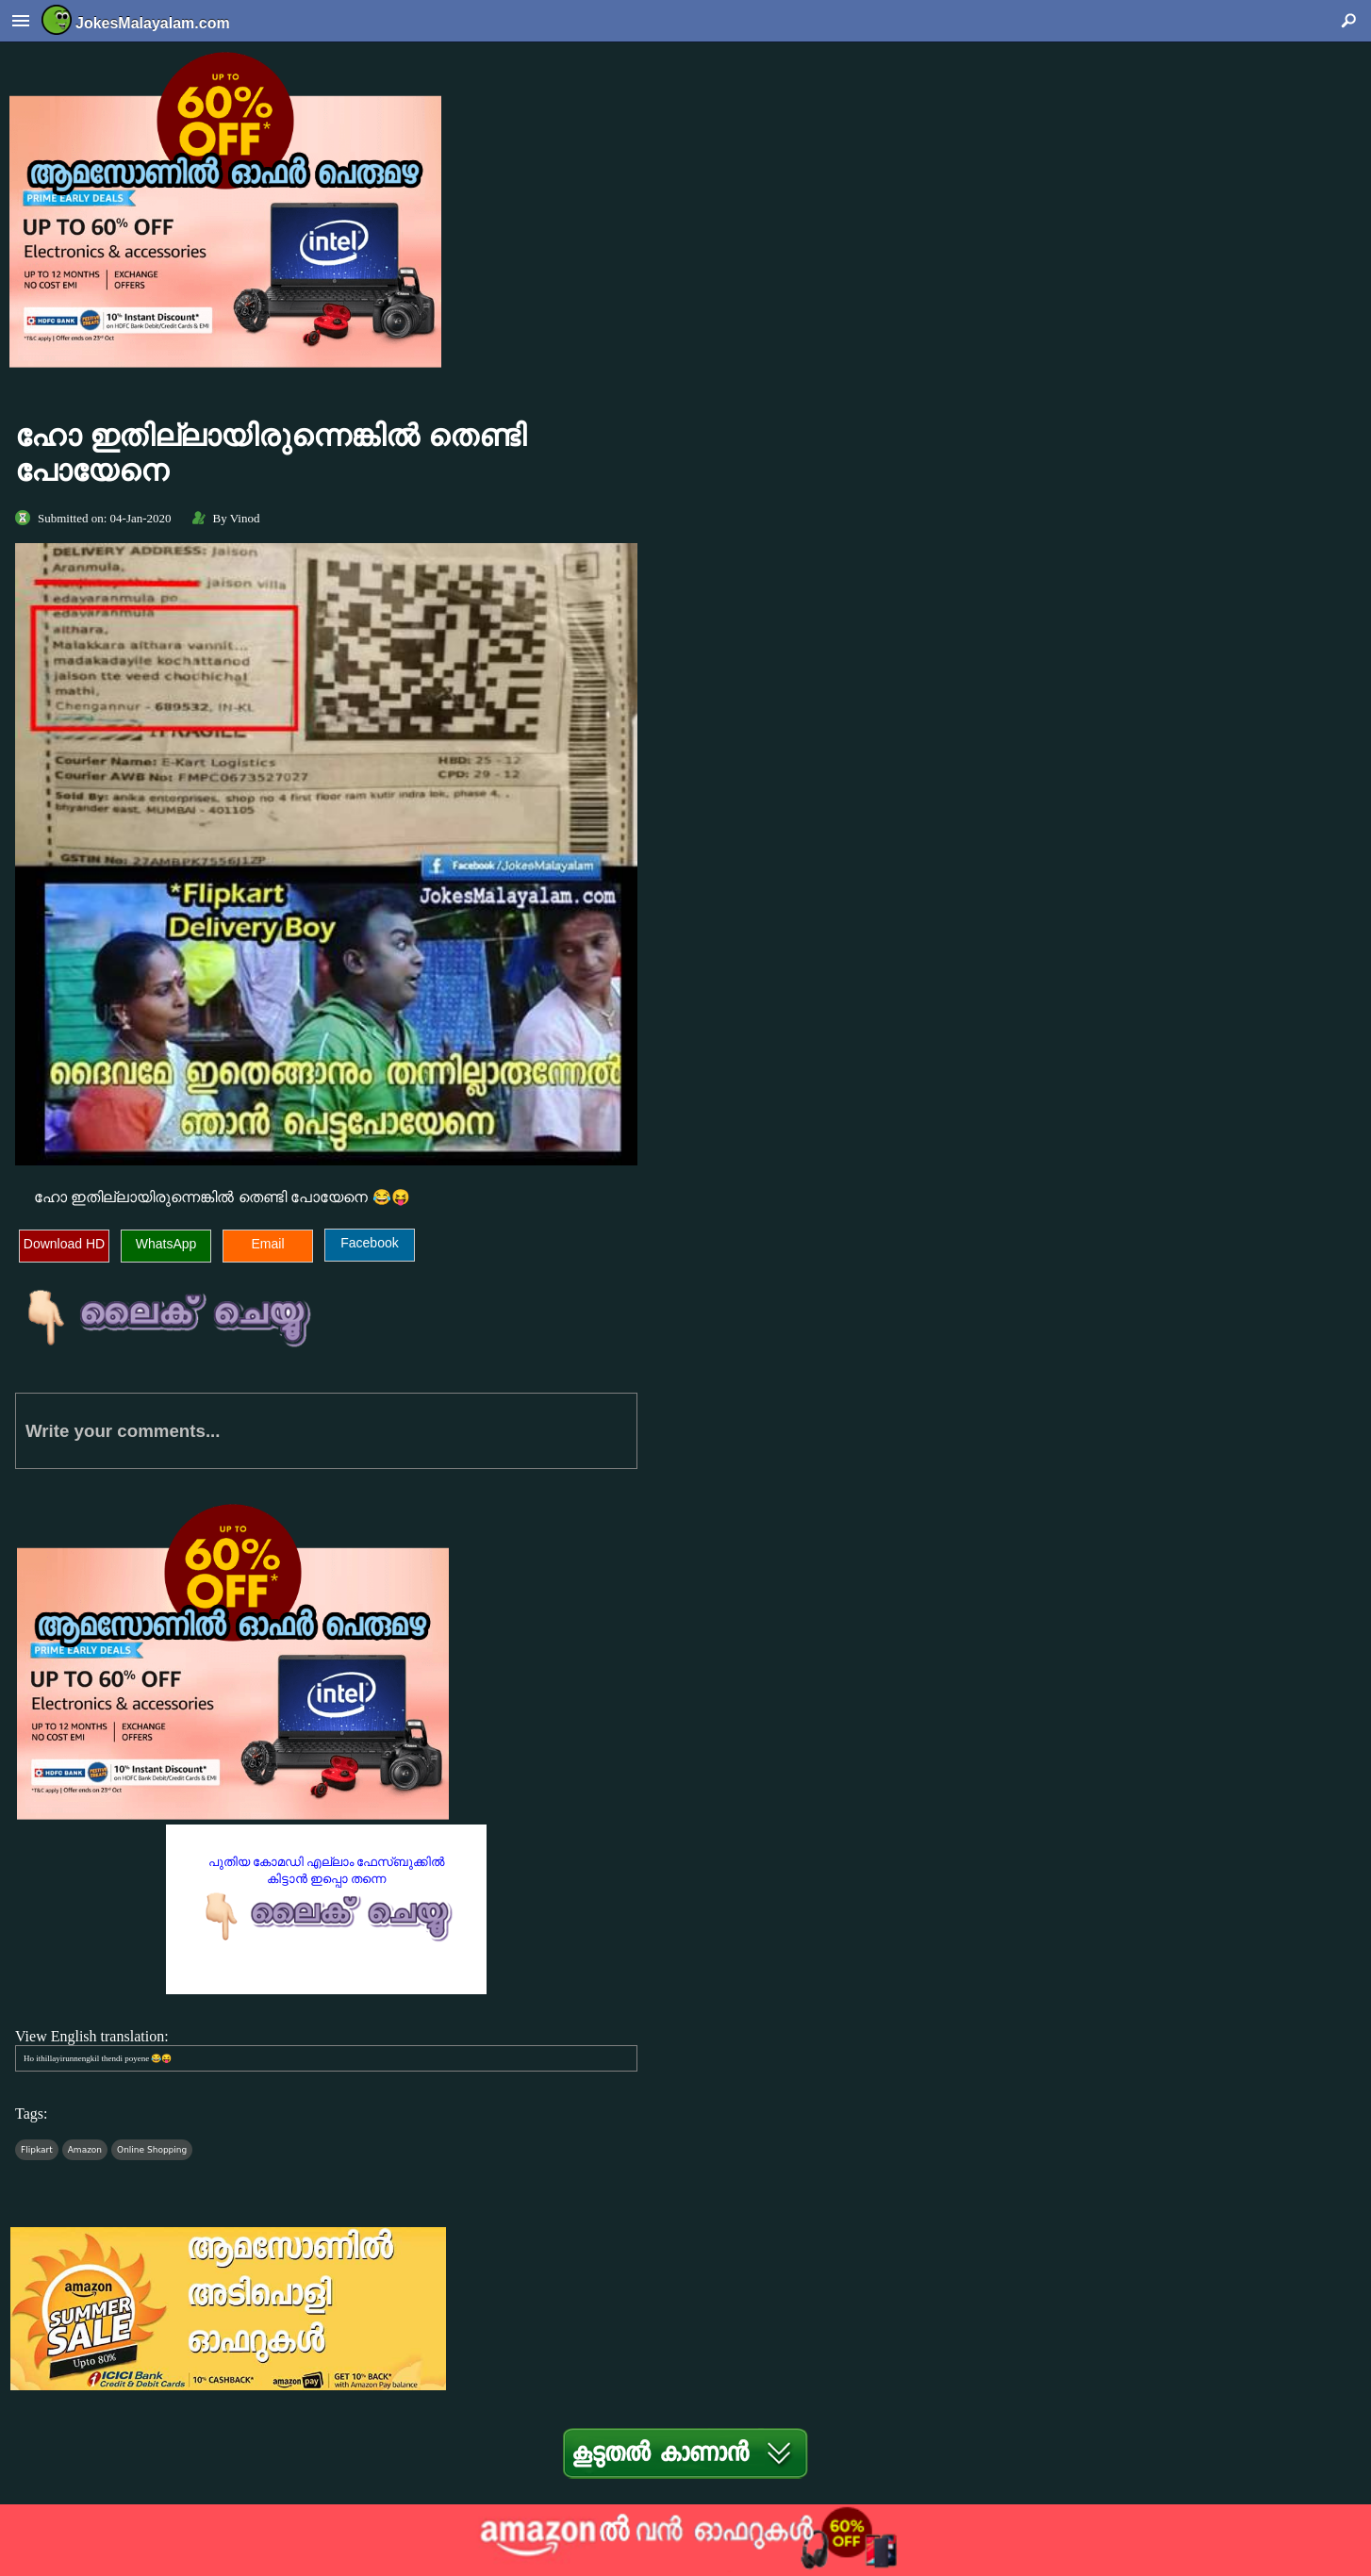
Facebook (369, 1242)
